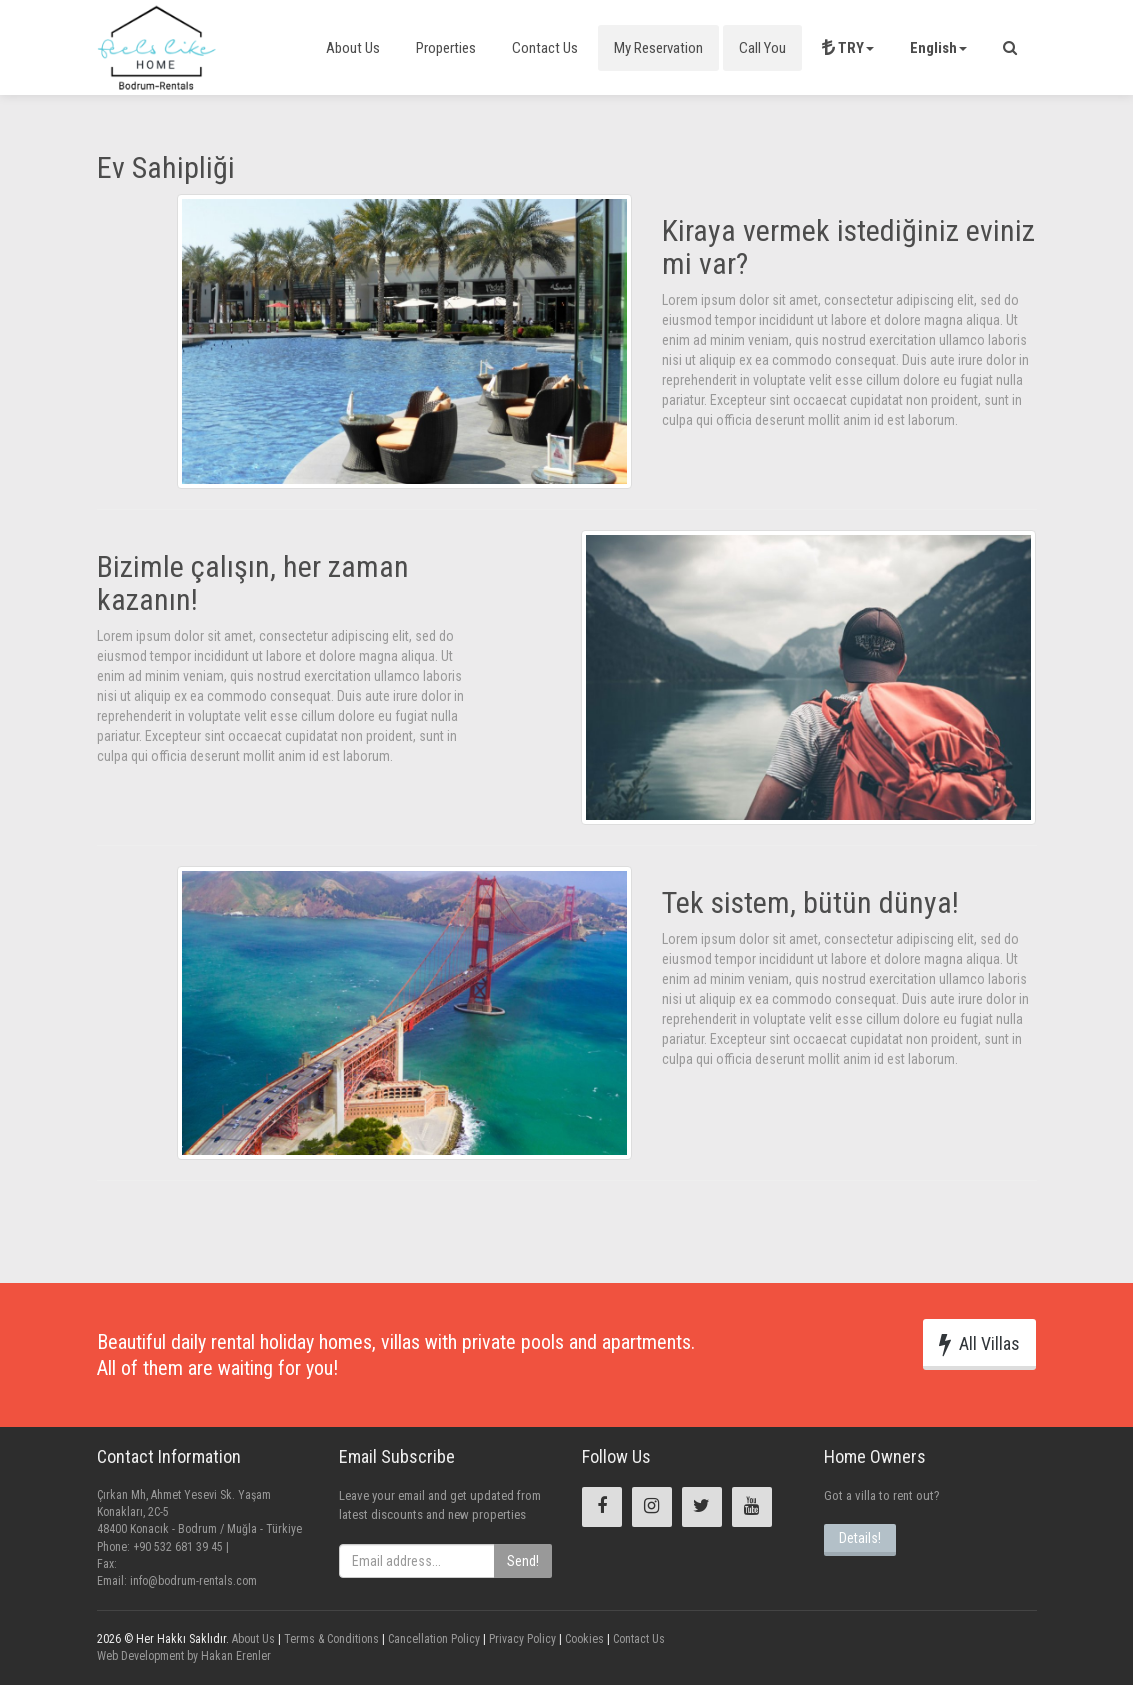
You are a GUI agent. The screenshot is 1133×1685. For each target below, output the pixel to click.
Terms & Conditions (330, 1639)
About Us (353, 48)
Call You (762, 48)
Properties (446, 48)
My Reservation (658, 48)
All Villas (979, 1344)
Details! (860, 1538)
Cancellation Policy (432, 1639)
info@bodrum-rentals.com (193, 1581)
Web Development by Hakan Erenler (184, 1656)
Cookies (583, 1639)
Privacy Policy (521, 1639)
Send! (523, 1561)
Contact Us (545, 48)
